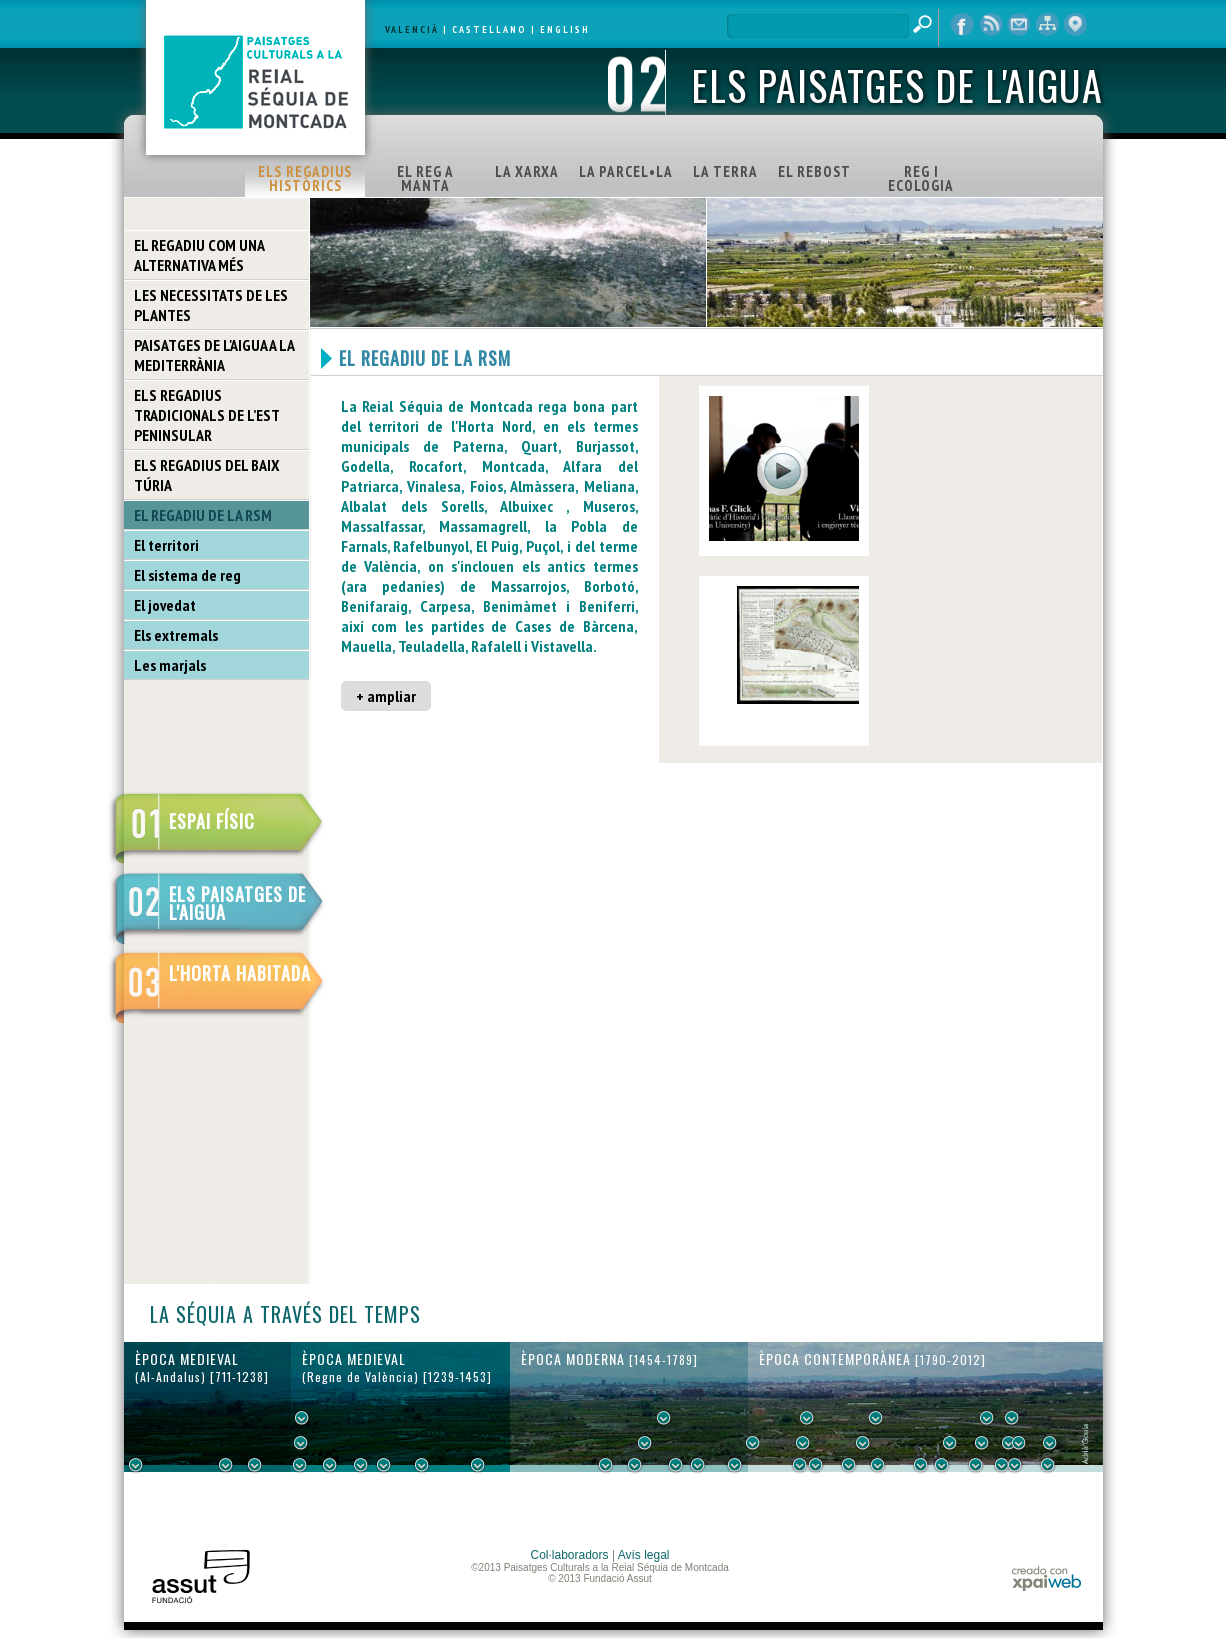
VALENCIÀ (412, 29)
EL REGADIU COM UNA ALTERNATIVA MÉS (199, 255)
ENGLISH (565, 29)
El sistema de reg (187, 575)
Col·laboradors (570, 1555)
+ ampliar (386, 696)
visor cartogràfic (1075, 25)
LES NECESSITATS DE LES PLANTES (211, 305)
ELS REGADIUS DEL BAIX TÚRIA (206, 475)
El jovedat (165, 605)
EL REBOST (814, 171)
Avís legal (644, 1555)
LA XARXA (527, 171)
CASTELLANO (489, 29)
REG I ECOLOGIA (921, 178)
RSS (991, 25)
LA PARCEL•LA (626, 171)
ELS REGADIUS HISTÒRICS (305, 178)
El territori (166, 545)
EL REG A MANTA (425, 178)
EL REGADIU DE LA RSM (203, 515)
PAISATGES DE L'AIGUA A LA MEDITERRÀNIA (214, 355)
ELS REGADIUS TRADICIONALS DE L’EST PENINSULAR (207, 415)
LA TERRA (725, 171)
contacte (1019, 25)
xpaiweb (1046, 1578)
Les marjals (170, 665)
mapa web (1047, 25)
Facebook (963, 25)
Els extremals (176, 635)
